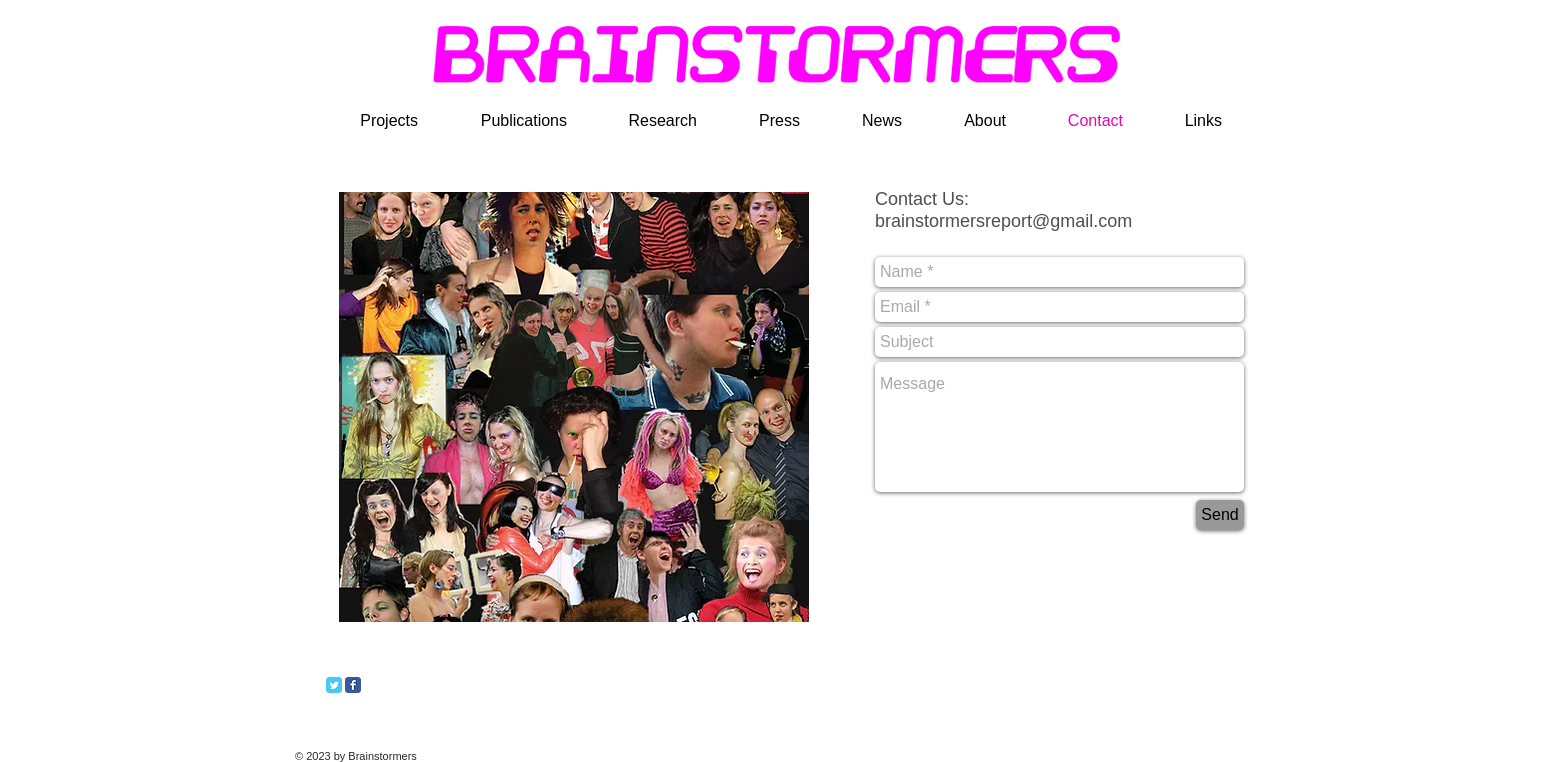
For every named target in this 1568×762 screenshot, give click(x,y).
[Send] (1220, 515)
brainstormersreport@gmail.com (1003, 221)
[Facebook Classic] (353, 685)
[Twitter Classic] (334, 685)
